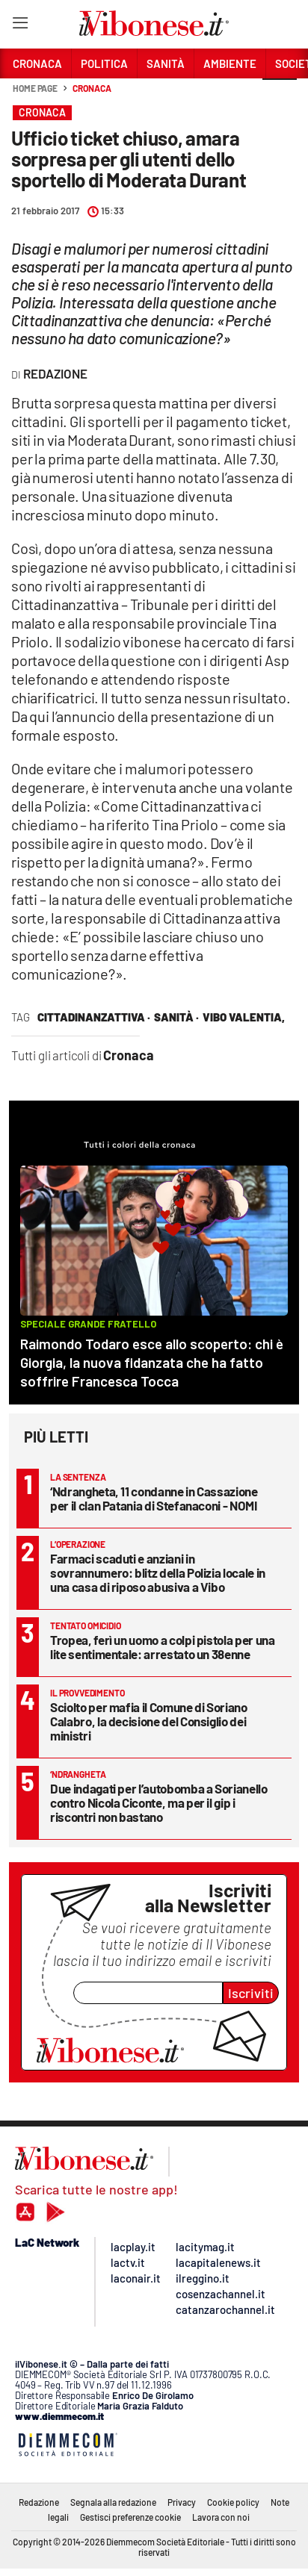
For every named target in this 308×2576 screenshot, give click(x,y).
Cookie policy (233, 2502)
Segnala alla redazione (113, 2502)
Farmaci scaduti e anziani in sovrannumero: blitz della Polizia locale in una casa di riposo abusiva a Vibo (157, 1572)
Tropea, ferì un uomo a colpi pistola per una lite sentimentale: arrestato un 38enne (162, 1646)
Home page (35, 88)
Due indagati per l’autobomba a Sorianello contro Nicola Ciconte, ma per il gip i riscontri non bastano (159, 1802)
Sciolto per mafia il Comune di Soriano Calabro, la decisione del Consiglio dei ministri (148, 1721)
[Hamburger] (19, 25)
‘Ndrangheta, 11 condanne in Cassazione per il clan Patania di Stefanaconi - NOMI (154, 1498)
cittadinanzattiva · (93, 1017)
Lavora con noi (221, 2517)
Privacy (181, 2502)
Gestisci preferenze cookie (130, 2517)
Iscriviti (251, 1993)
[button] (279, 96)
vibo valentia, (244, 1017)
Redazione (39, 2502)
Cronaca (92, 88)
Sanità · (176, 1017)
